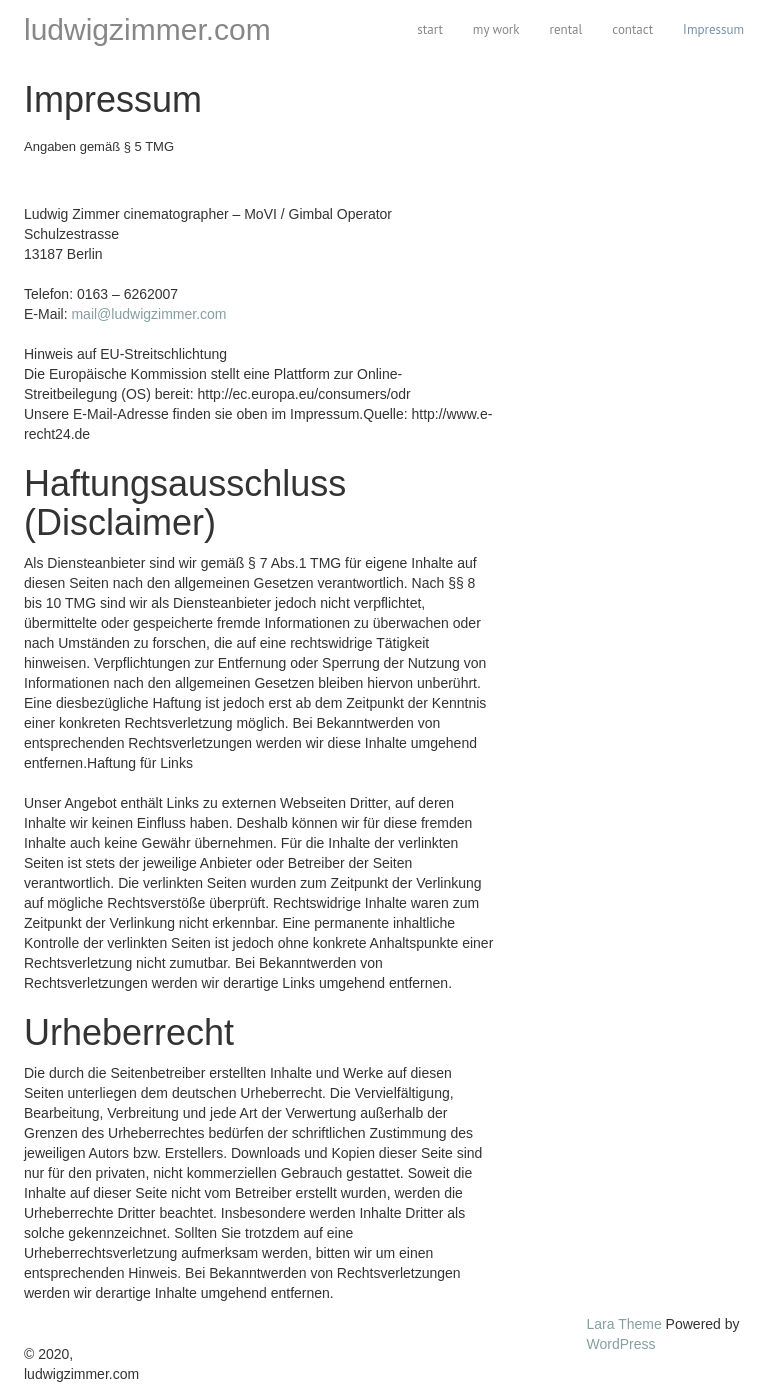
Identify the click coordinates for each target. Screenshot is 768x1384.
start (430, 29)
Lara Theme (624, 1324)
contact (632, 29)
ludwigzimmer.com (147, 29)
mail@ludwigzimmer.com (148, 314)
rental (566, 29)
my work (496, 29)
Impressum (713, 29)
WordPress (621, 1344)
